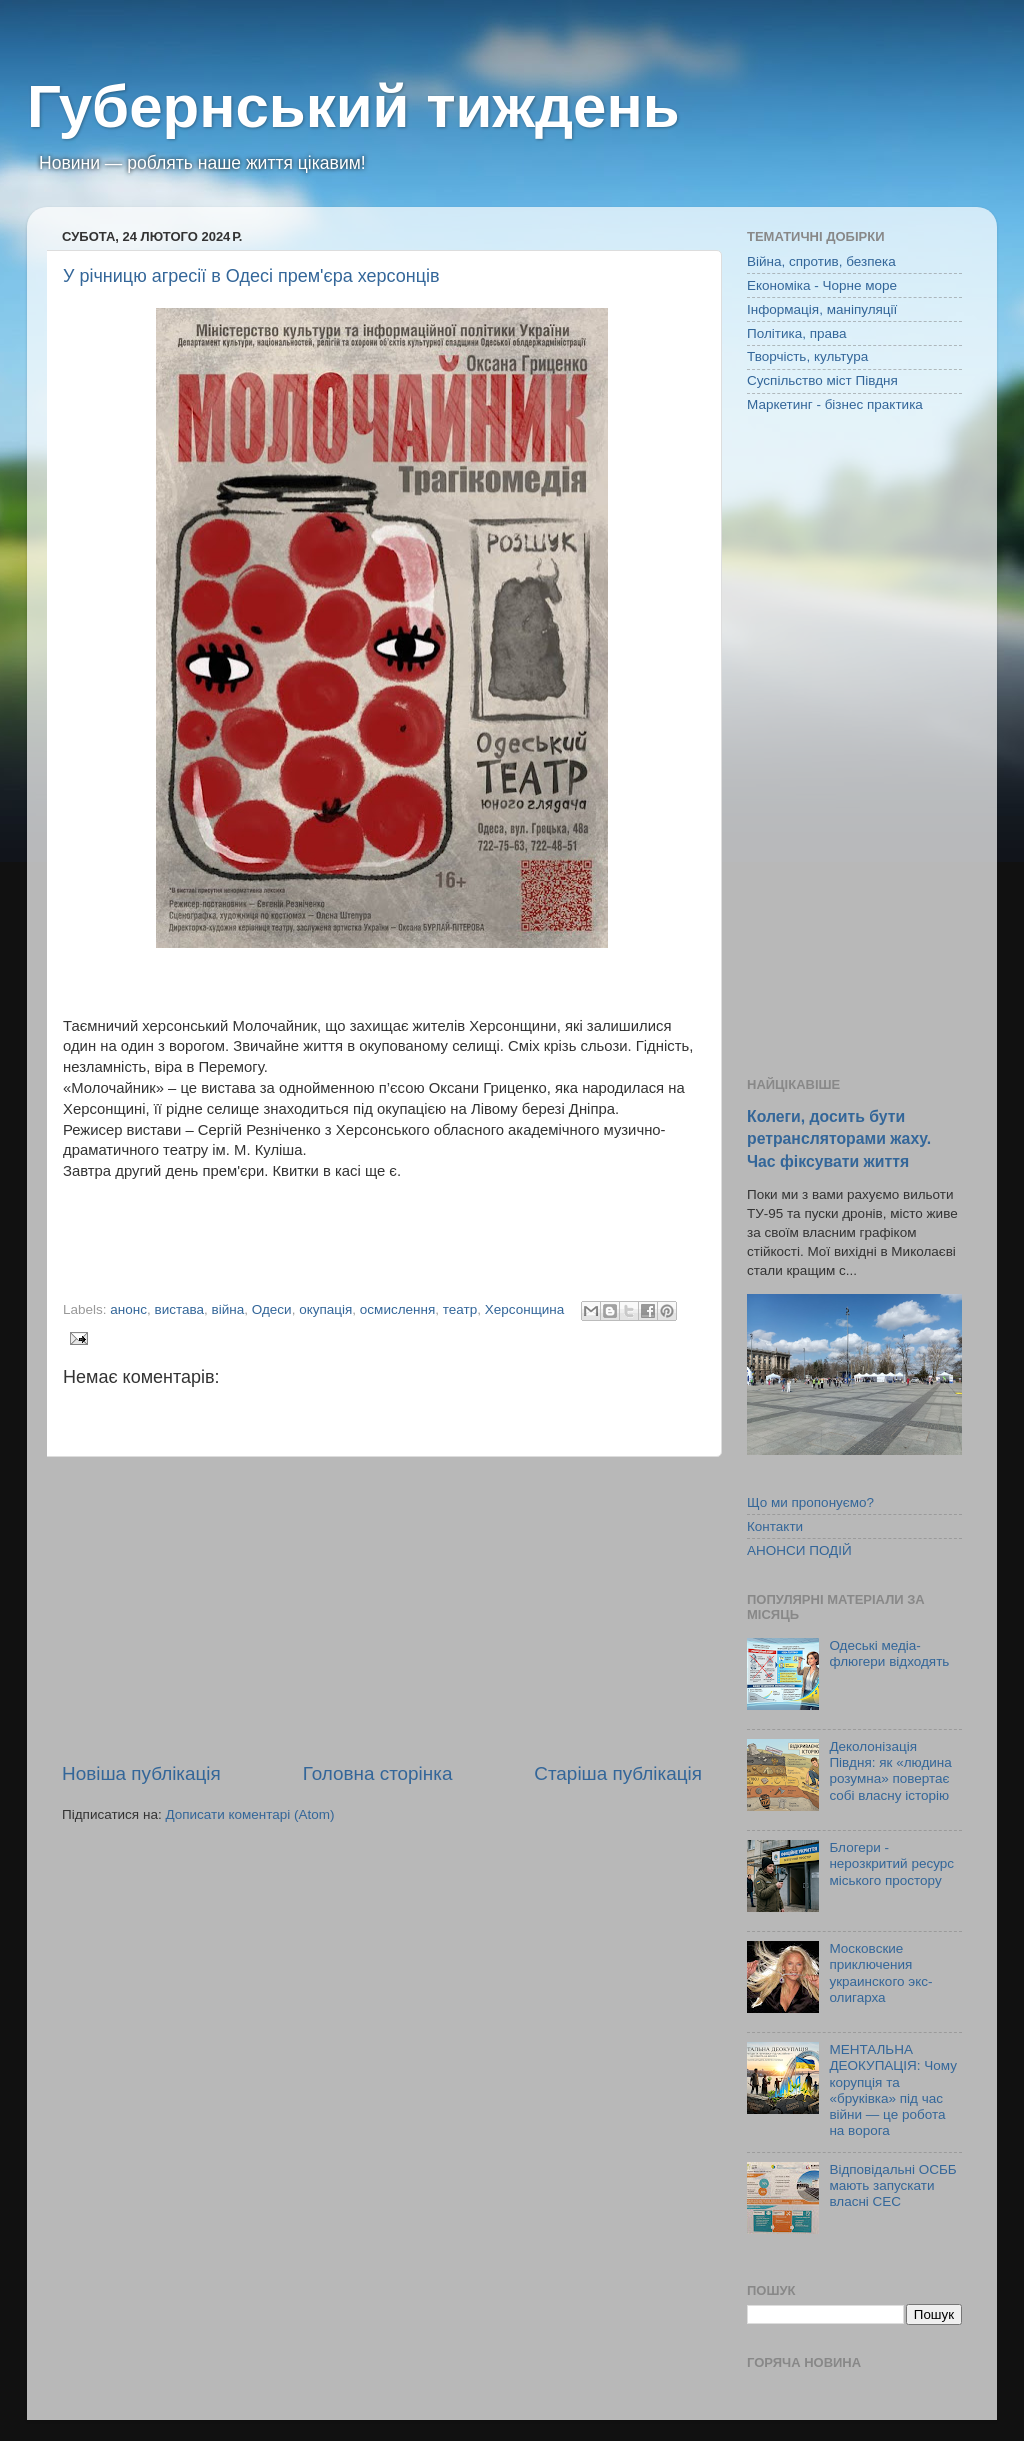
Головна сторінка (378, 1773)
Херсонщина (525, 1309)
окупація (325, 1309)
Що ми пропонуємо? (810, 1502)
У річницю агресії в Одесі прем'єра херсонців (251, 276)
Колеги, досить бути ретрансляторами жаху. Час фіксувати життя (839, 1138)
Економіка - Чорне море (822, 285)
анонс (128, 1309)
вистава (180, 1309)
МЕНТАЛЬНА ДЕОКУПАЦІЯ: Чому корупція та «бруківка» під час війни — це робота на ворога (893, 2090)
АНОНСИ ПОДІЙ (799, 1550)
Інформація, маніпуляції (822, 309)
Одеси (272, 1309)
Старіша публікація (618, 1773)
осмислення (397, 1309)
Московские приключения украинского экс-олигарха (880, 1973)
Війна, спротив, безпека (821, 261)
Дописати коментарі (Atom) (249, 1814)
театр (460, 1309)
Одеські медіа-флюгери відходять (889, 1653)
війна (228, 1309)
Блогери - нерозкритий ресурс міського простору (891, 1863)
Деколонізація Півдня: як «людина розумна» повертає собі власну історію (890, 1771)
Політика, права (797, 333)
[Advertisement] (382, 1609)
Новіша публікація (141, 1773)
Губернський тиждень (353, 106)
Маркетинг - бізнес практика (835, 404)
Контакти (775, 1526)
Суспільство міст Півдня (822, 380)
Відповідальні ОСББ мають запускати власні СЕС (892, 2185)
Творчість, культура (807, 356)
